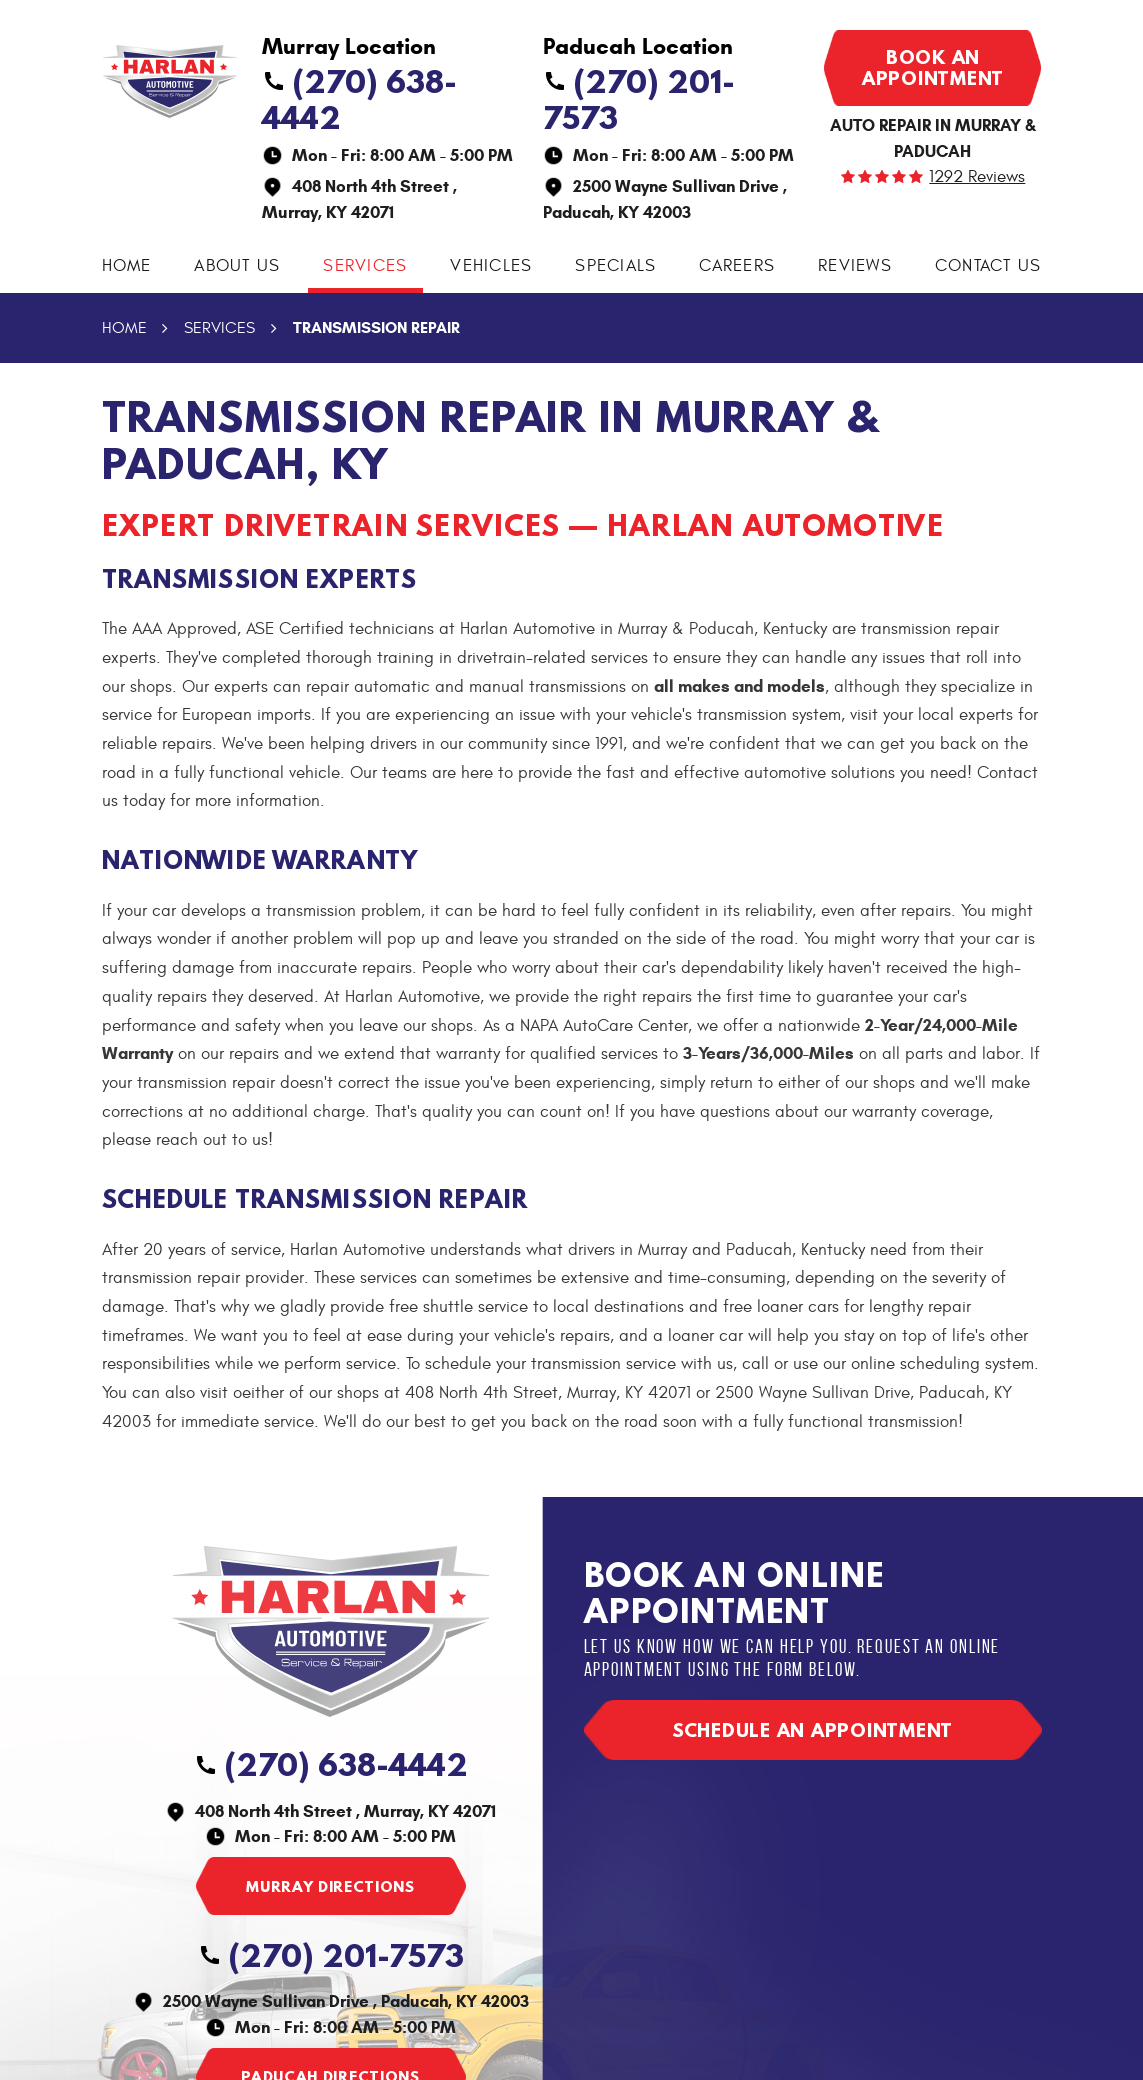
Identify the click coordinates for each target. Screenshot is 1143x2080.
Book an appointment (933, 67)
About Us (237, 266)
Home (127, 266)
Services (365, 266)
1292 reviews (977, 177)
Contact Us (988, 266)
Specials (615, 266)
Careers (737, 266)
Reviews (855, 266)
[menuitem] (127, 266)
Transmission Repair (376, 327)
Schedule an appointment (812, 1730)
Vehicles (491, 266)
